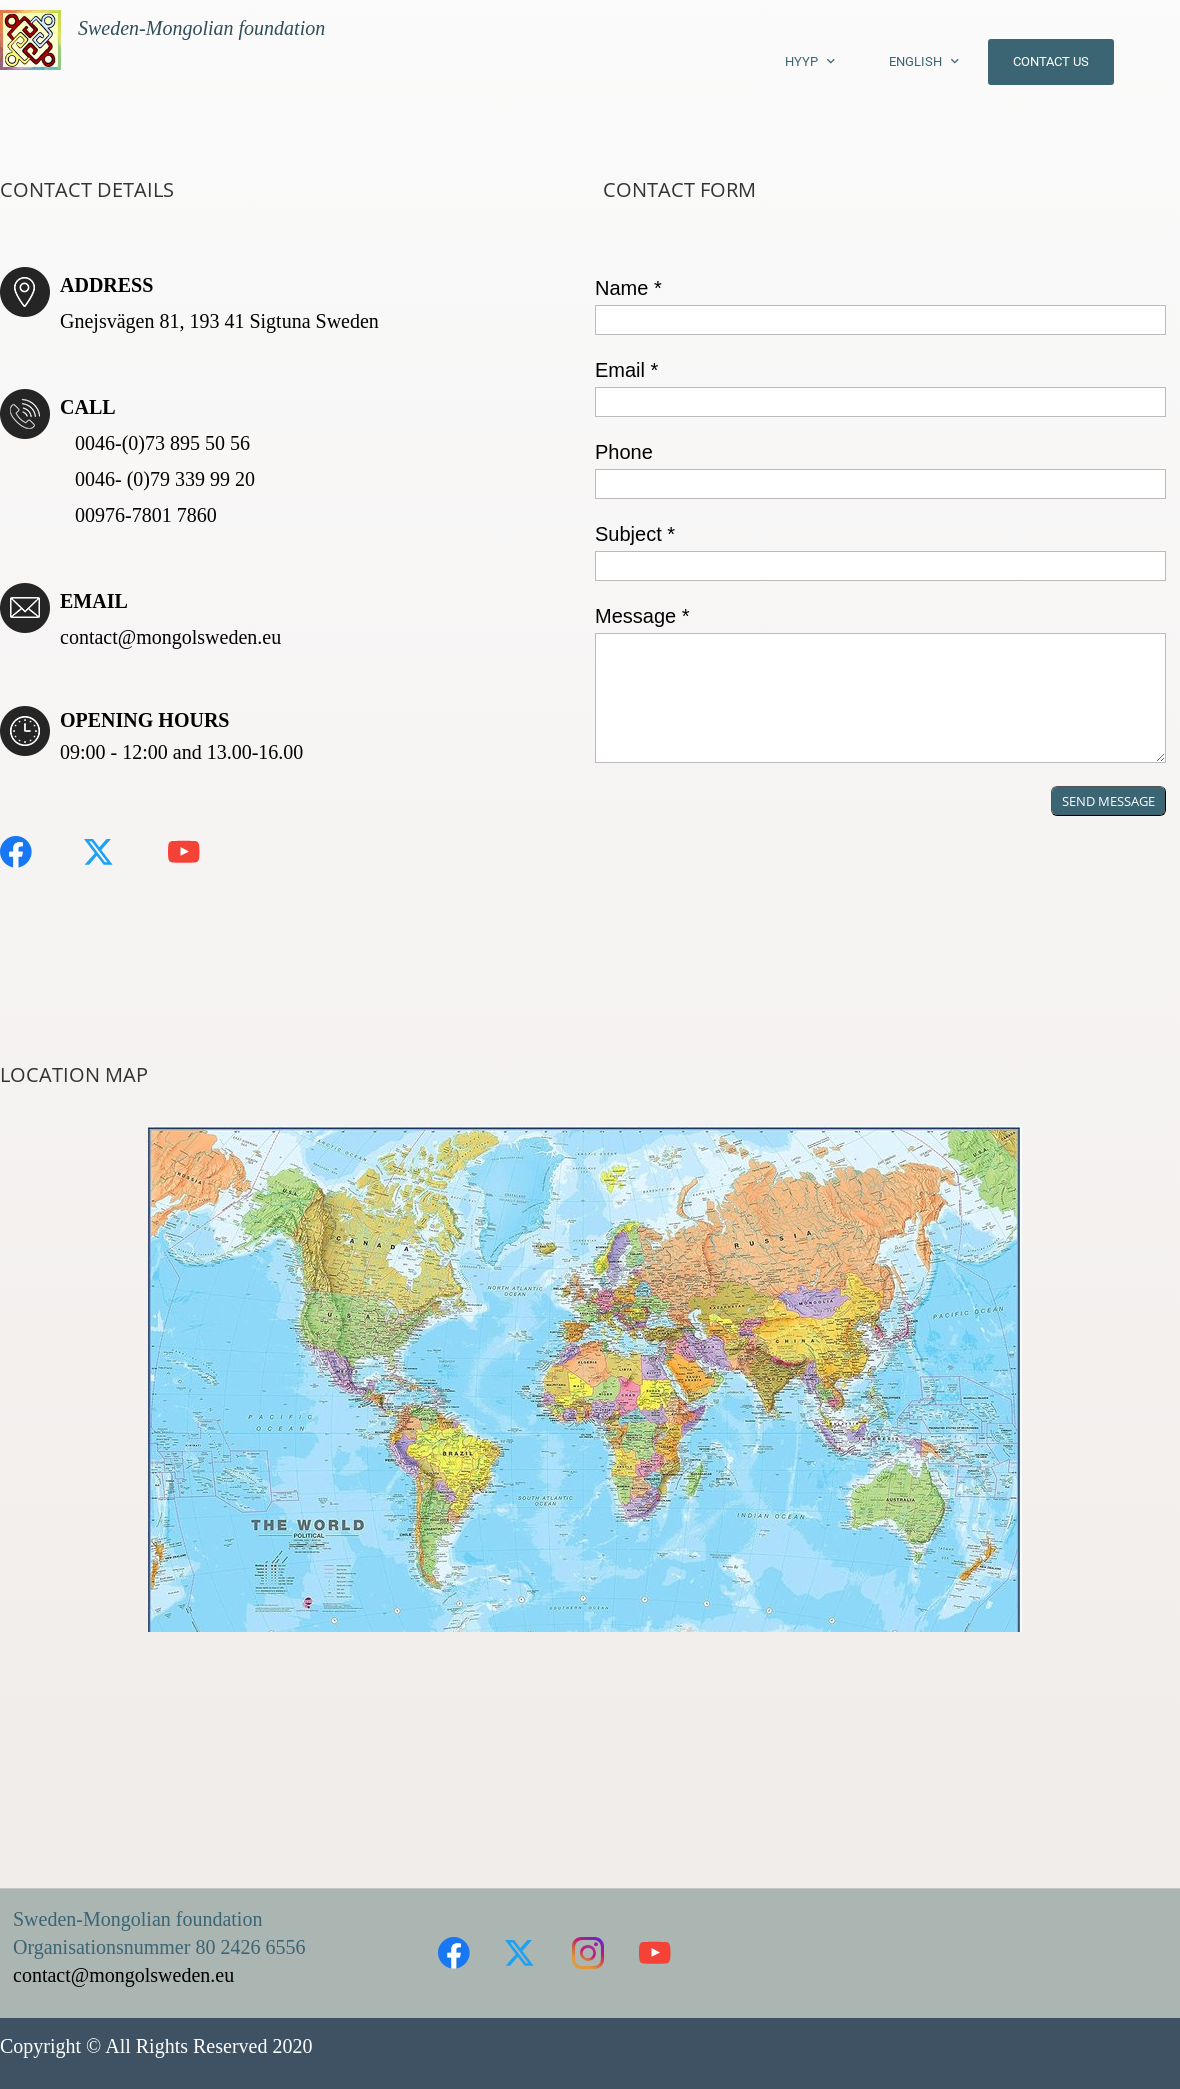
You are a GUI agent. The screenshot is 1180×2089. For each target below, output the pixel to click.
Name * (628, 288)
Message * (642, 616)
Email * (626, 370)
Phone (624, 452)
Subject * (635, 534)
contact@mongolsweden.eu (170, 637)
